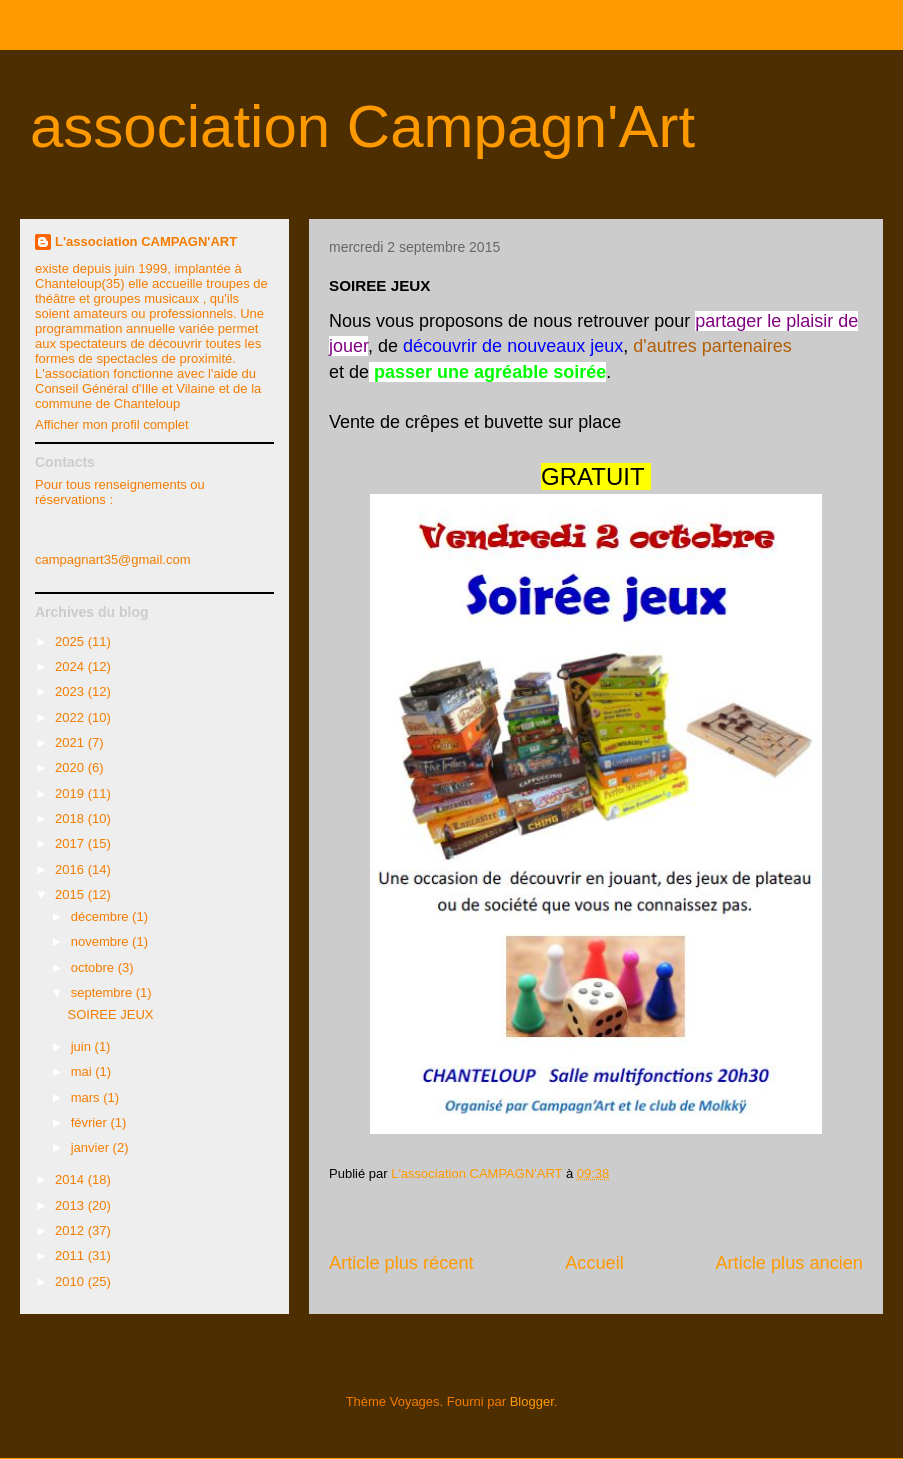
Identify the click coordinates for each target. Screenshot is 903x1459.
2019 (71, 793)
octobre (94, 967)
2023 (71, 691)
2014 (71, 1179)
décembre (101, 916)
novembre (101, 941)
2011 (71, 1255)
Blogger (532, 1401)
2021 (71, 742)
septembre (103, 992)
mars (87, 1097)
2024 (71, 666)
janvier (92, 1147)
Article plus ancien (789, 1263)
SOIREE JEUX (110, 1014)
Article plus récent (401, 1263)
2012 (71, 1230)
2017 (71, 843)
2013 (71, 1205)
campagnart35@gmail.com (113, 559)
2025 (71, 641)
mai (83, 1071)
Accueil (594, 1263)
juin (83, 1046)
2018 (71, 818)
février (91, 1122)
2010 (71, 1281)
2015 (71, 894)
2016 (71, 869)
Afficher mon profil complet (112, 424)
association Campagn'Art (362, 126)
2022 (71, 717)
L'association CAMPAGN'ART (146, 241)
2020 (71, 767)
